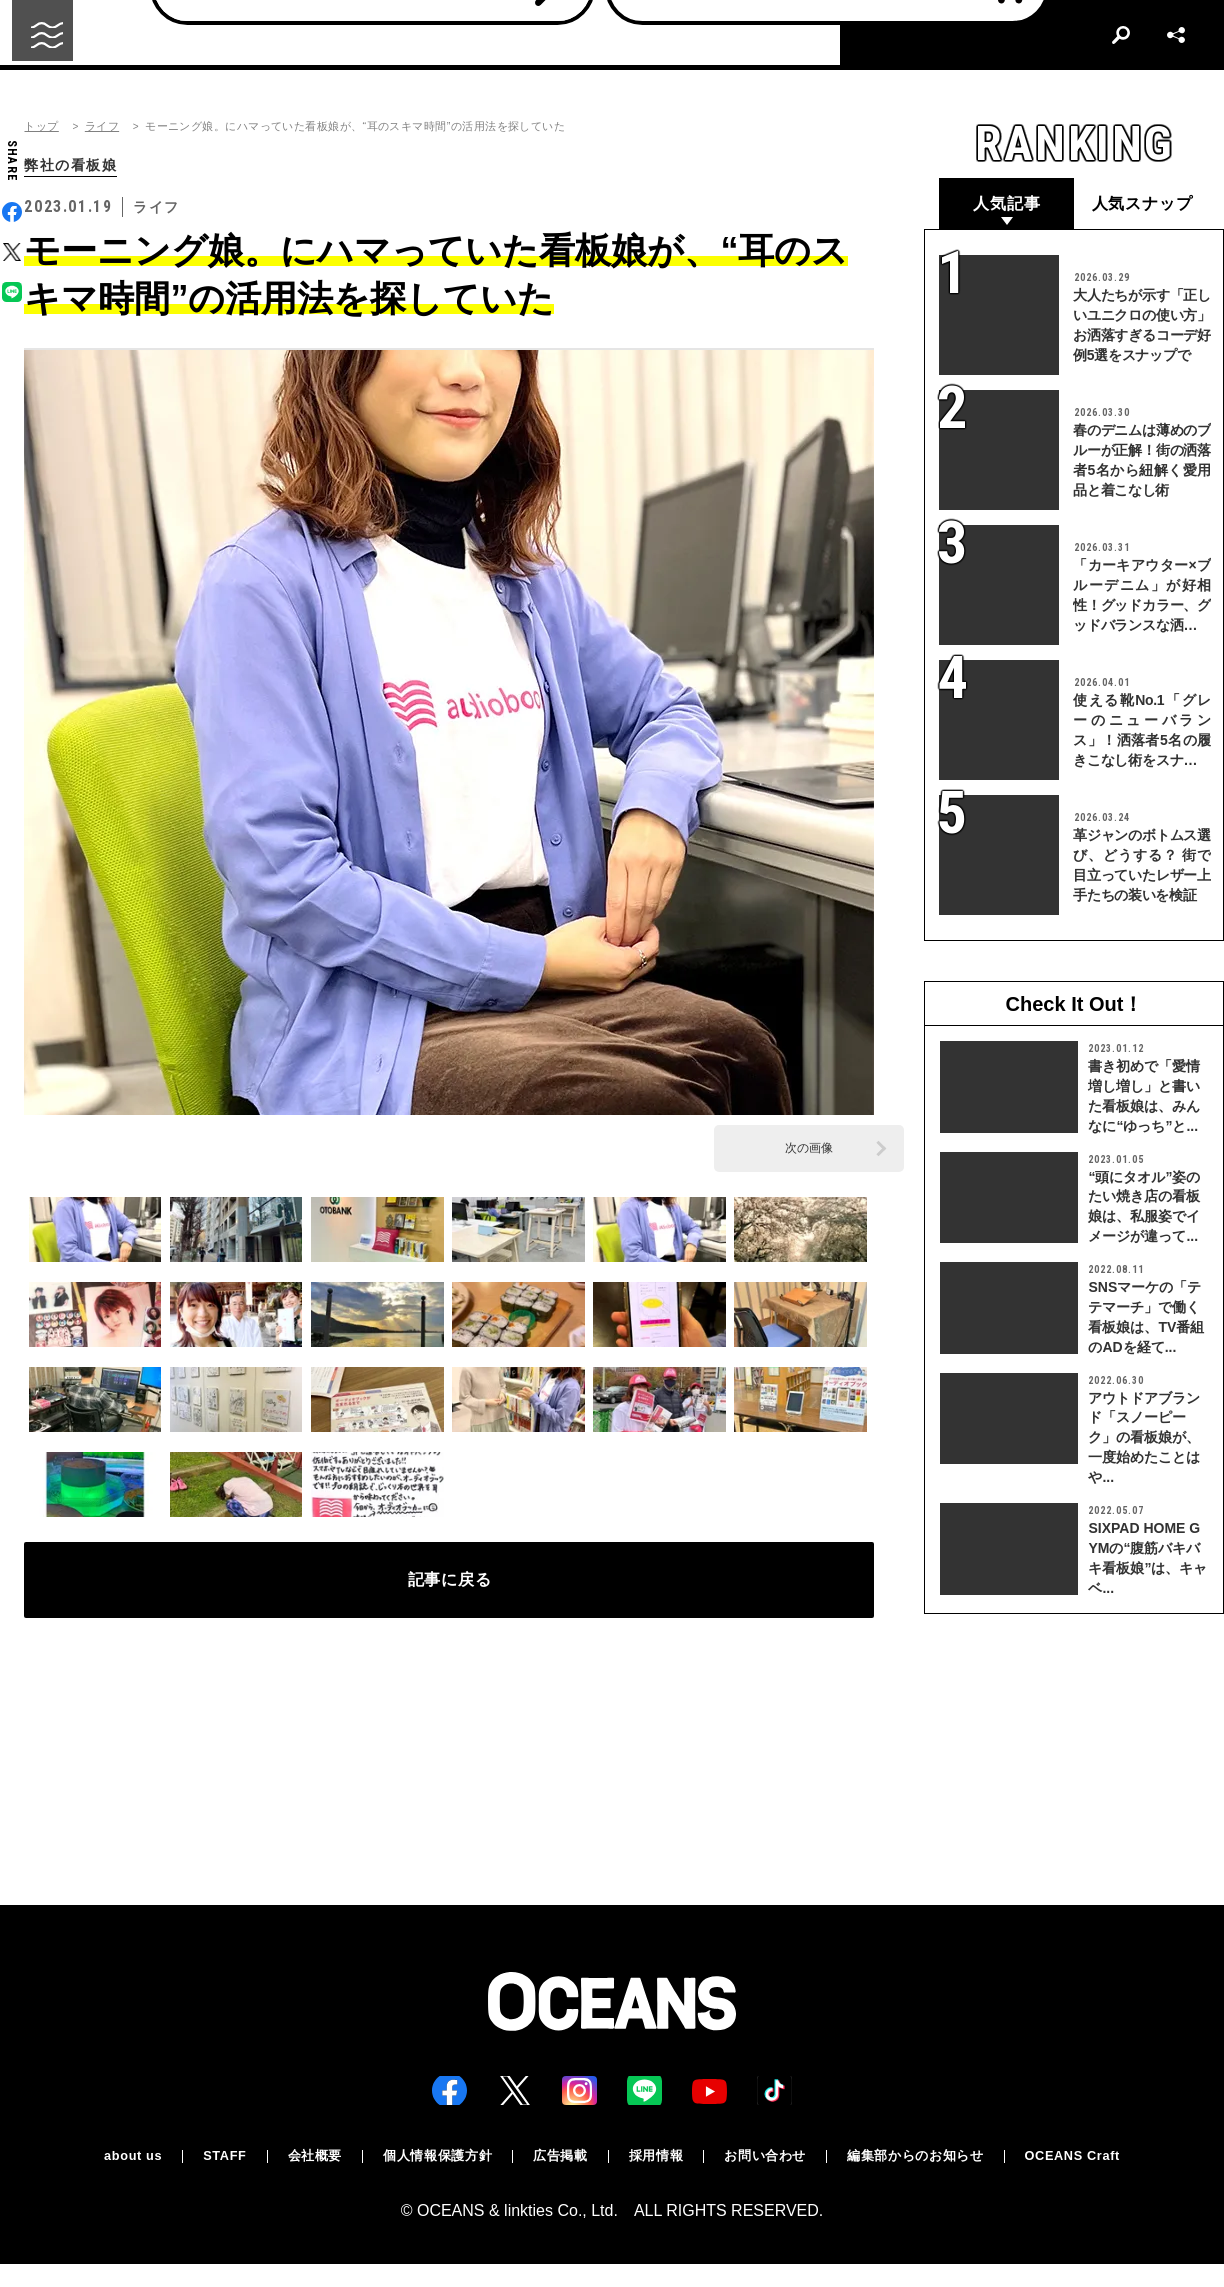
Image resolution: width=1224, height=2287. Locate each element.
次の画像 (809, 1150)
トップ (41, 126)
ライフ (102, 126)
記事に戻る (449, 1588)
